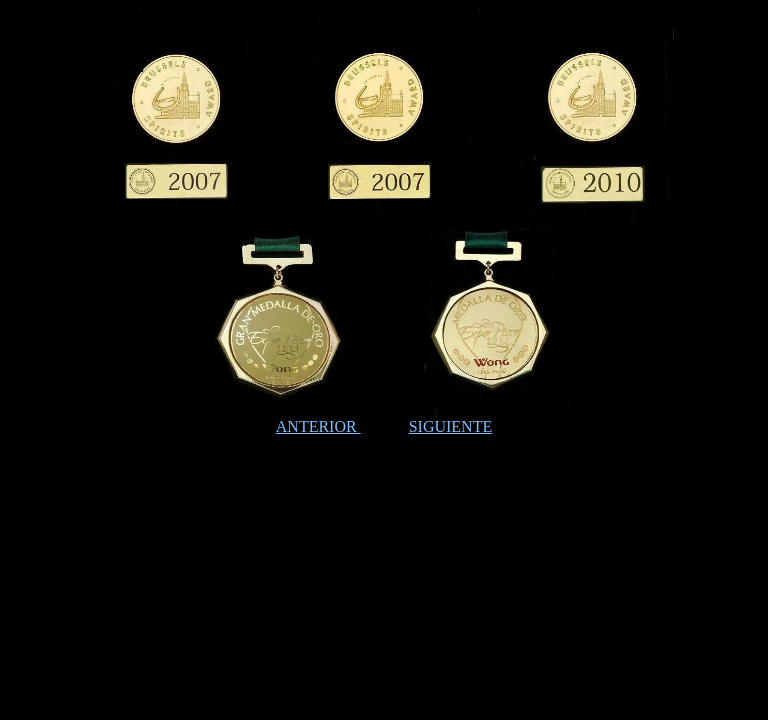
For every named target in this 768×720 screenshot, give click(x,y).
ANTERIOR (318, 426)
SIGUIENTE (451, 426)
